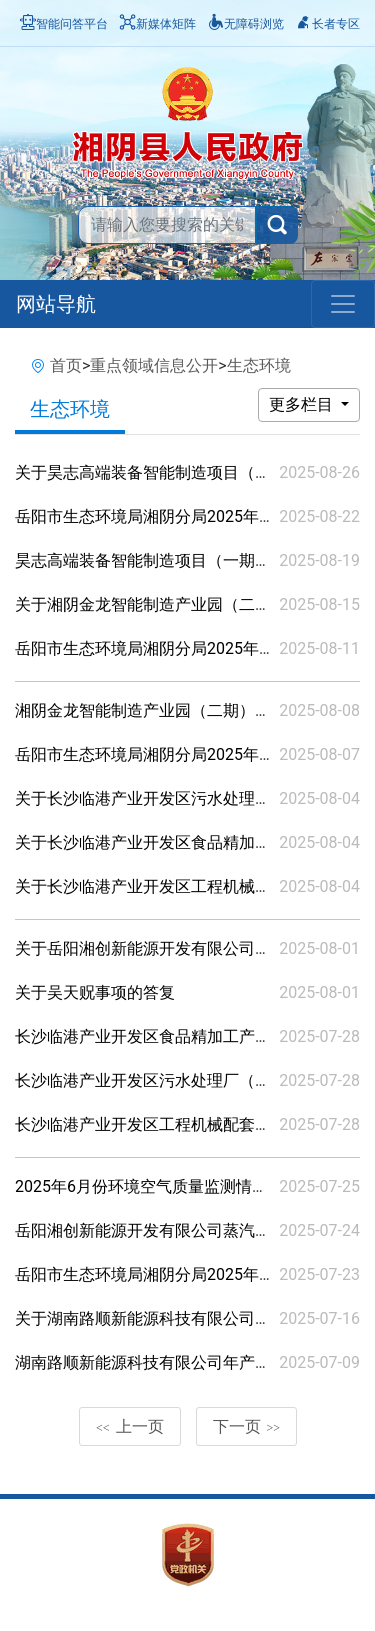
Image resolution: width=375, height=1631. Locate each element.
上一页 (130, 1426)
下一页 (247, 1426)
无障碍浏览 (246, 24)
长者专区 (328, 24)
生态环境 (259, 365)
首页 (66, 365)
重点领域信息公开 (154, 365)
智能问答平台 (64, 24)
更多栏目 (303, 404)
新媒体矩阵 (158, 24)
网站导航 (56, 304)
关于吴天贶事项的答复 (95, 992)
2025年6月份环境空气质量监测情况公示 (157, 1186)
